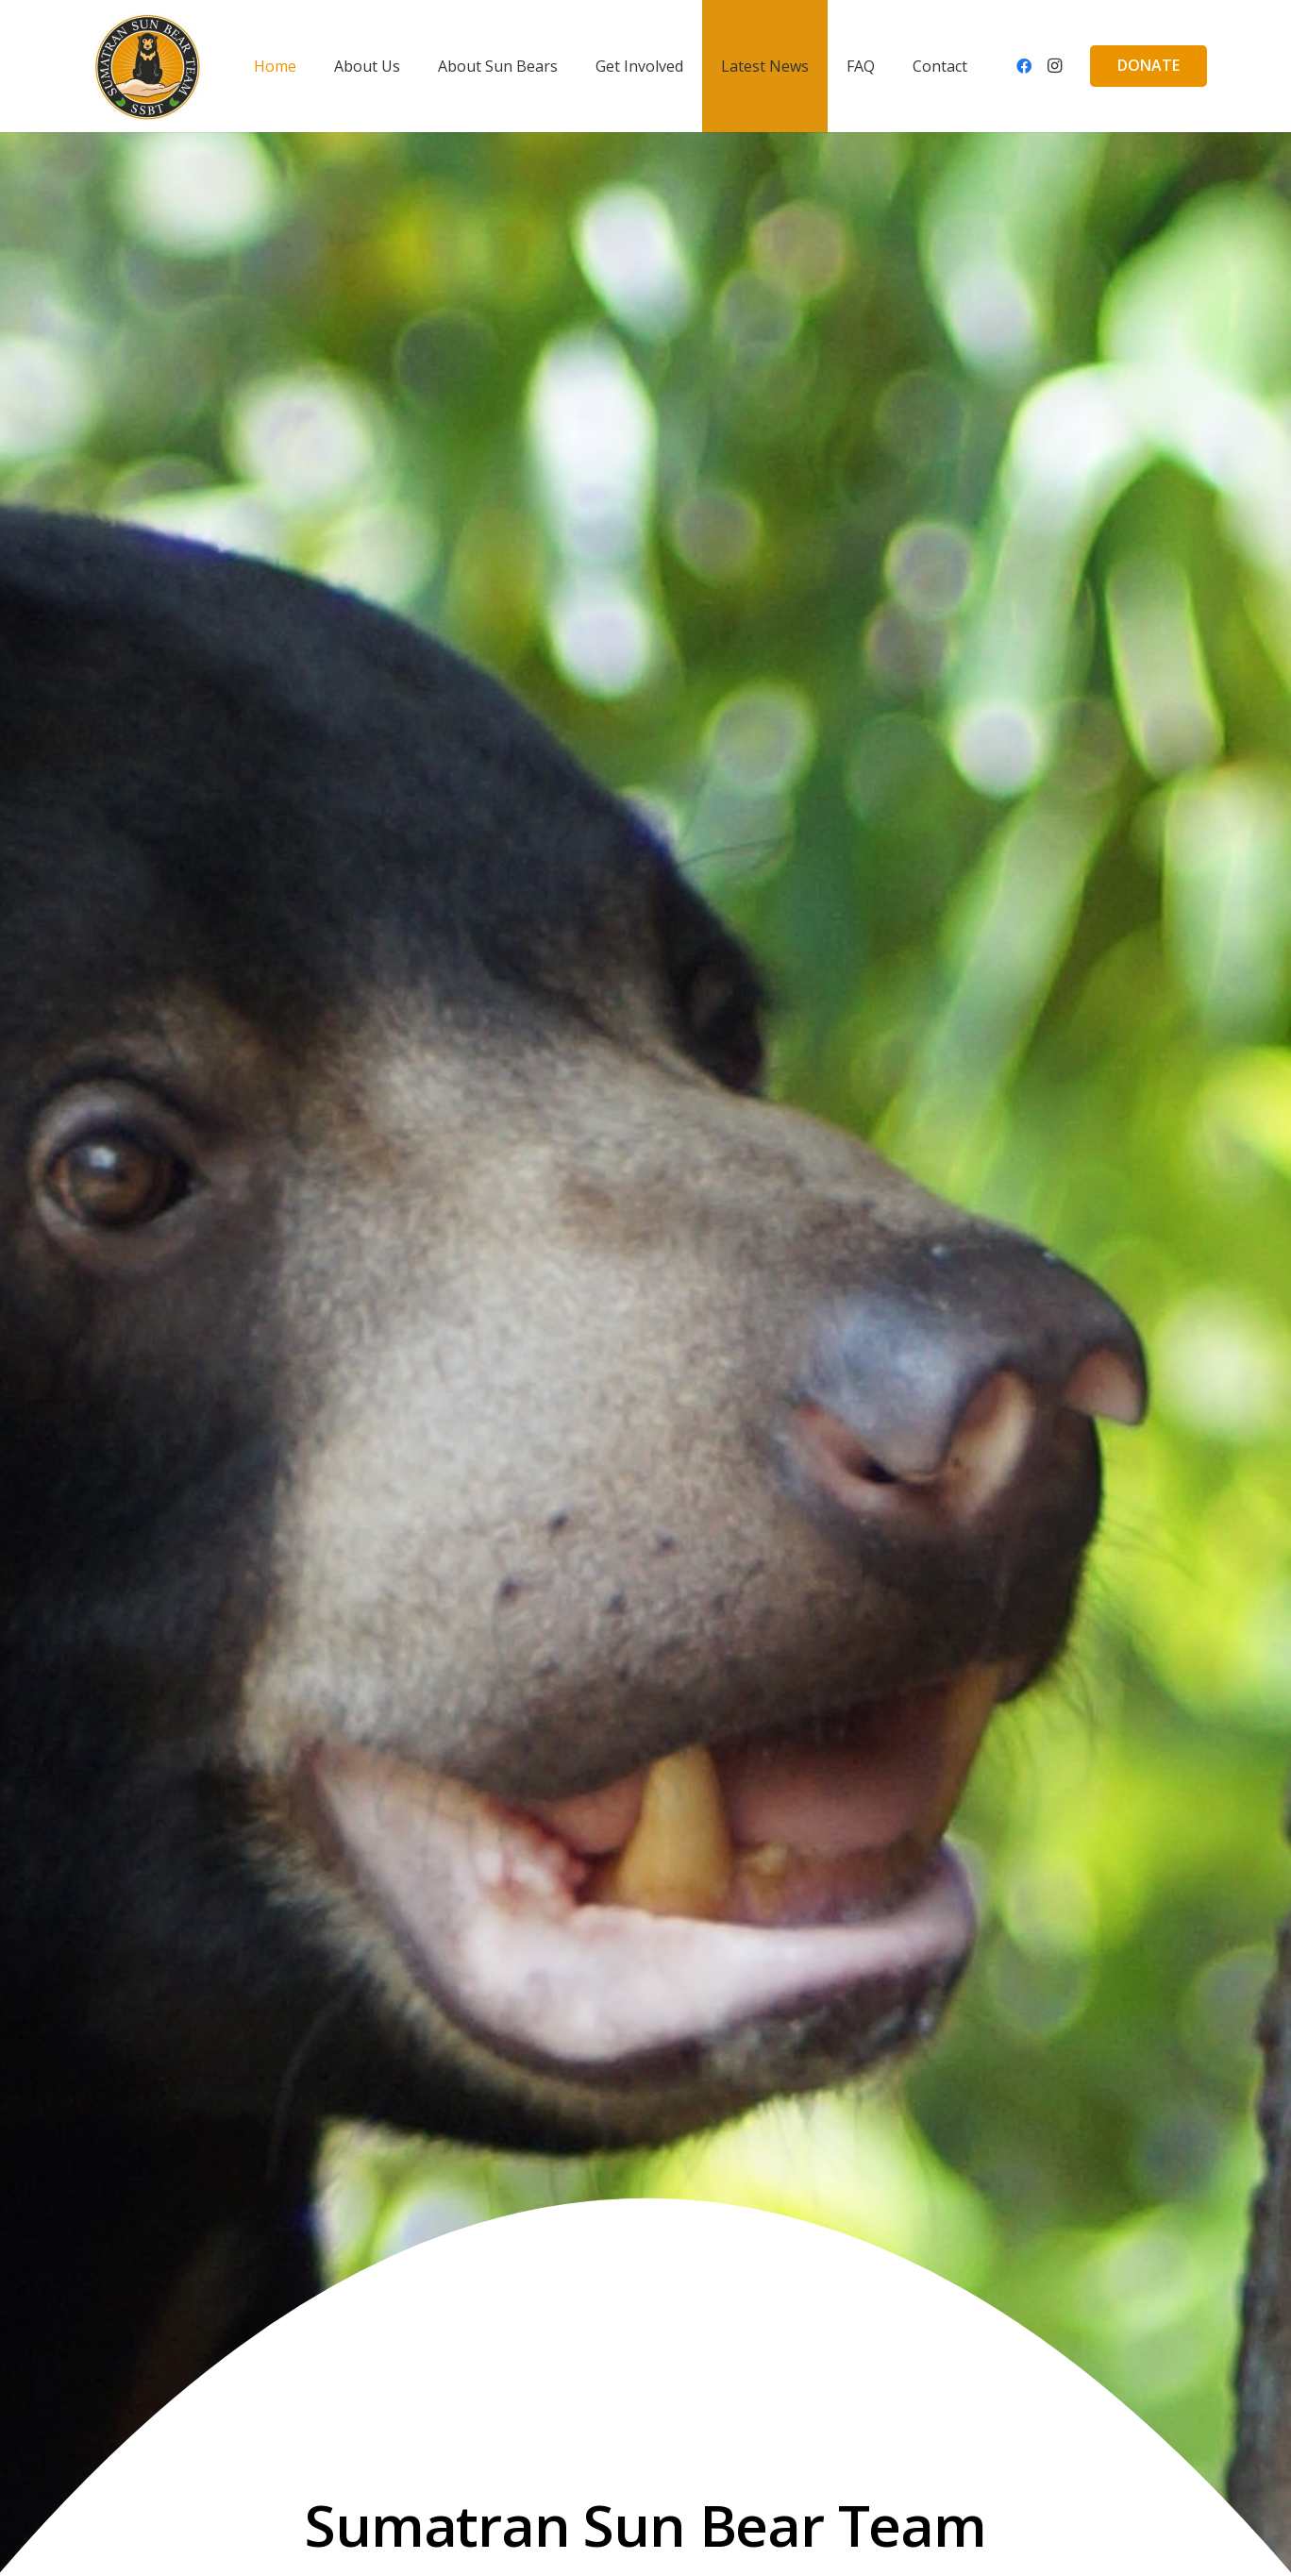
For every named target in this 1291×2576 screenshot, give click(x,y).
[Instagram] (1054, 66)
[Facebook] (1024, 66)
